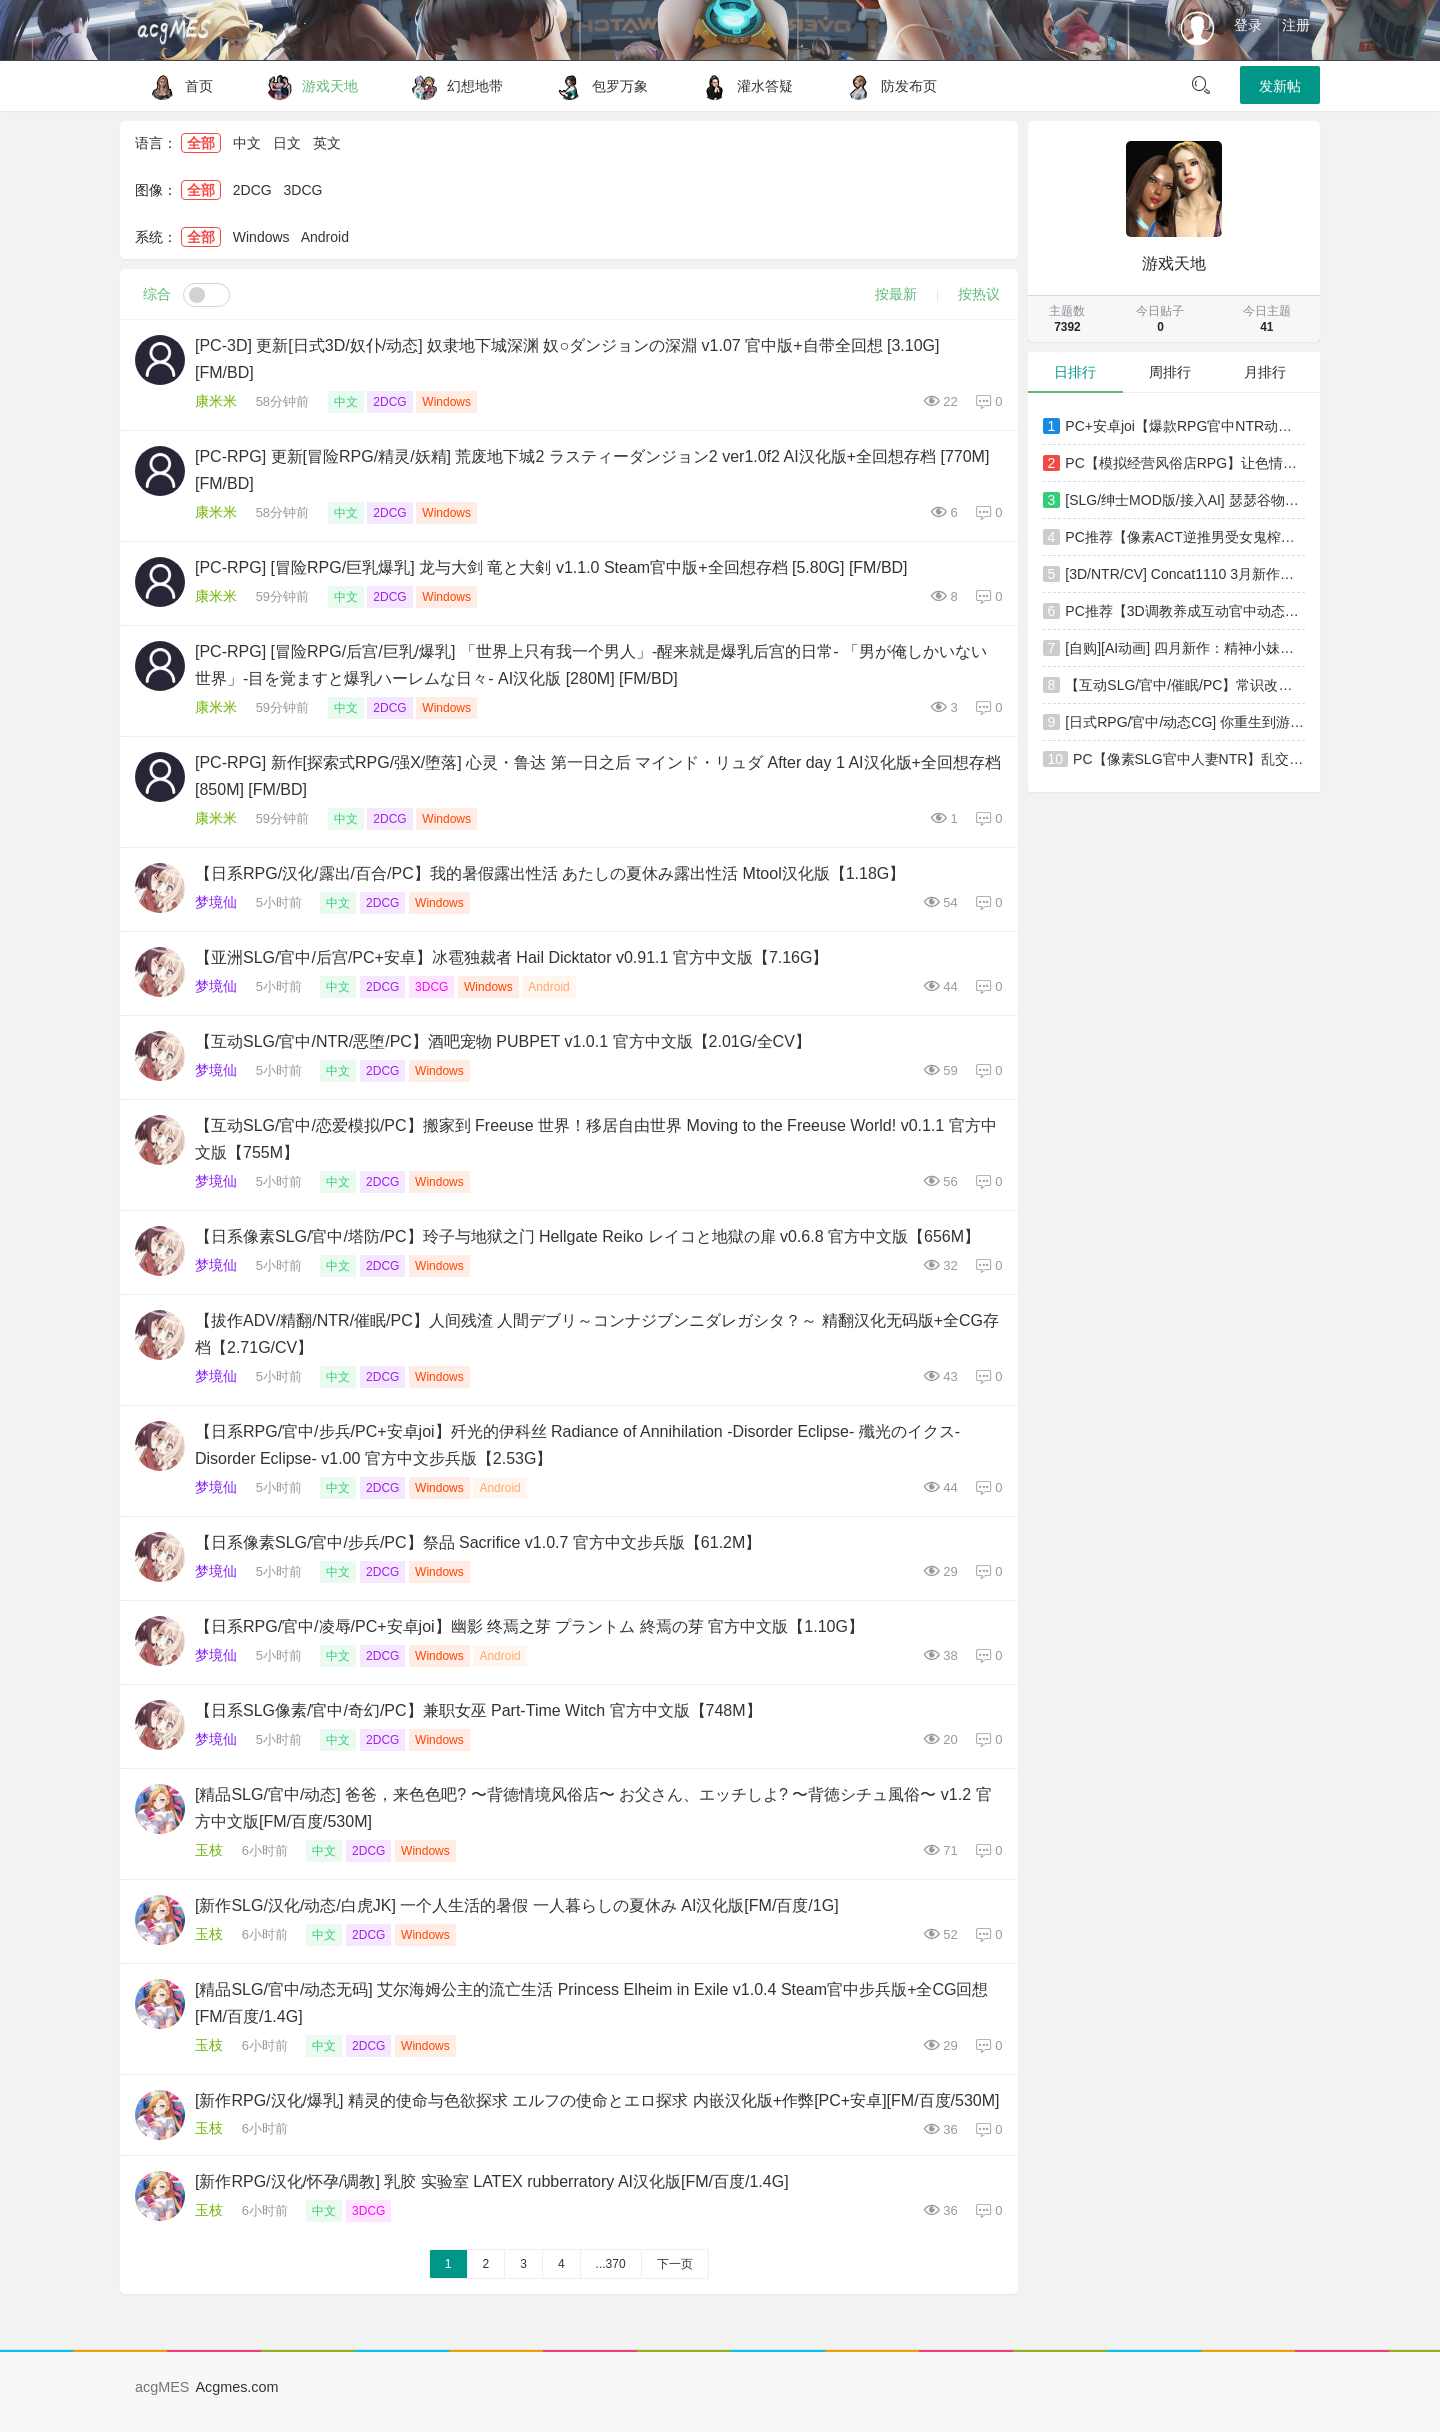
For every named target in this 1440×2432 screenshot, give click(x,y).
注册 (1296, 25)
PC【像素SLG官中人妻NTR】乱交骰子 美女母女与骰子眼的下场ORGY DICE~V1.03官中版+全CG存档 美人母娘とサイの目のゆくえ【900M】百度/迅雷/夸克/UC (1189, 759)
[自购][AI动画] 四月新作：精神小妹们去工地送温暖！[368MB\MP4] (1185, 648)
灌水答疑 (742, 86)
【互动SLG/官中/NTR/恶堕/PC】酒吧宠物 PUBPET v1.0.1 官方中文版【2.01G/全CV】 (503, 1041)
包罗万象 (597, 86)
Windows (261, 237)
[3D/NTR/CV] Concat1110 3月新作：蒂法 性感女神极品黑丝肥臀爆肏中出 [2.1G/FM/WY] (1185, 574)
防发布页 (886, 86)
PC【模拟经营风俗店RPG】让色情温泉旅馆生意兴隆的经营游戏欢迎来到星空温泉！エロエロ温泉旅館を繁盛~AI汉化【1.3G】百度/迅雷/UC (1185, 463)
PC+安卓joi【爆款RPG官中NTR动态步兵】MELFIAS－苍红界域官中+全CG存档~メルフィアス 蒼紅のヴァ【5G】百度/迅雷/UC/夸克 (1185, 426)
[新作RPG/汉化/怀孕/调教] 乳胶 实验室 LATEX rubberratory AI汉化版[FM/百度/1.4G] (492, 2181)
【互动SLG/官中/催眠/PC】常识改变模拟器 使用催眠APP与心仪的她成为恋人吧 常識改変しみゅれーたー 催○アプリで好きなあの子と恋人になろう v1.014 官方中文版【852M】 (1185, 685)
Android (325, 237)
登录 (1248, 25)
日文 (287, 143)
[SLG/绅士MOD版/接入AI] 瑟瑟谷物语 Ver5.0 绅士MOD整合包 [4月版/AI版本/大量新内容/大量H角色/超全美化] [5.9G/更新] (1185, 500)
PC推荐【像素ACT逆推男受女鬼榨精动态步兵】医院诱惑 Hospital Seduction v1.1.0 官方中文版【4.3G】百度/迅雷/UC (1185, 537)
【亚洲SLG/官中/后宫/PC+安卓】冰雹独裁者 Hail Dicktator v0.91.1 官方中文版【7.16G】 (511, 957)
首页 (176, 86)
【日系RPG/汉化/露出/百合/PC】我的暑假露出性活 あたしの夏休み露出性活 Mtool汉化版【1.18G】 (550, 873)
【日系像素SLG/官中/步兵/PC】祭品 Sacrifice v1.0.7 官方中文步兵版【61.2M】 (478, 1542)
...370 (611, 2264)
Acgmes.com (236, 2387)
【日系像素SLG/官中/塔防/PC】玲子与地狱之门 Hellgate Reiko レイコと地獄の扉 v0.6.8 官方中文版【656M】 (587, 1236)
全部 (201, 143)
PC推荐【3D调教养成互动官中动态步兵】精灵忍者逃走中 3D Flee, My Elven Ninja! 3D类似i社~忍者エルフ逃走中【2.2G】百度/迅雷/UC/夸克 (1185, 611)
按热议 (979, 294)
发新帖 (1280, 86)
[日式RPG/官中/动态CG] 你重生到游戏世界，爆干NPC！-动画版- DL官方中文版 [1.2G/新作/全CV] (1185, 722)
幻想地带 (452, 86)
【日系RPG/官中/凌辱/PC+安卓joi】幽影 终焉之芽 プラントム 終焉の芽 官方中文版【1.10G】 (529, 1626)
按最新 (896, 294)
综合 (157, 294)
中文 (247, 143)
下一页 (675, 2264)
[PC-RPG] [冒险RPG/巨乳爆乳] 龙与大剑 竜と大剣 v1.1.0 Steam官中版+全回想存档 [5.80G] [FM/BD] (551, 567)
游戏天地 (307, 86)
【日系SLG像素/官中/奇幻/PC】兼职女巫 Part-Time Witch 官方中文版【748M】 (478, 1710)
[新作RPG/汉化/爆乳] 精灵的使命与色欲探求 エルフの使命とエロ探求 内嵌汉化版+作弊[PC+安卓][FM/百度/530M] (597, 2100)
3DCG (303, 190)
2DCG (252, 190)
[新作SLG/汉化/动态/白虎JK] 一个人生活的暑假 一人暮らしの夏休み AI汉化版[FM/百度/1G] (517, 1905)
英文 (327, 143)
